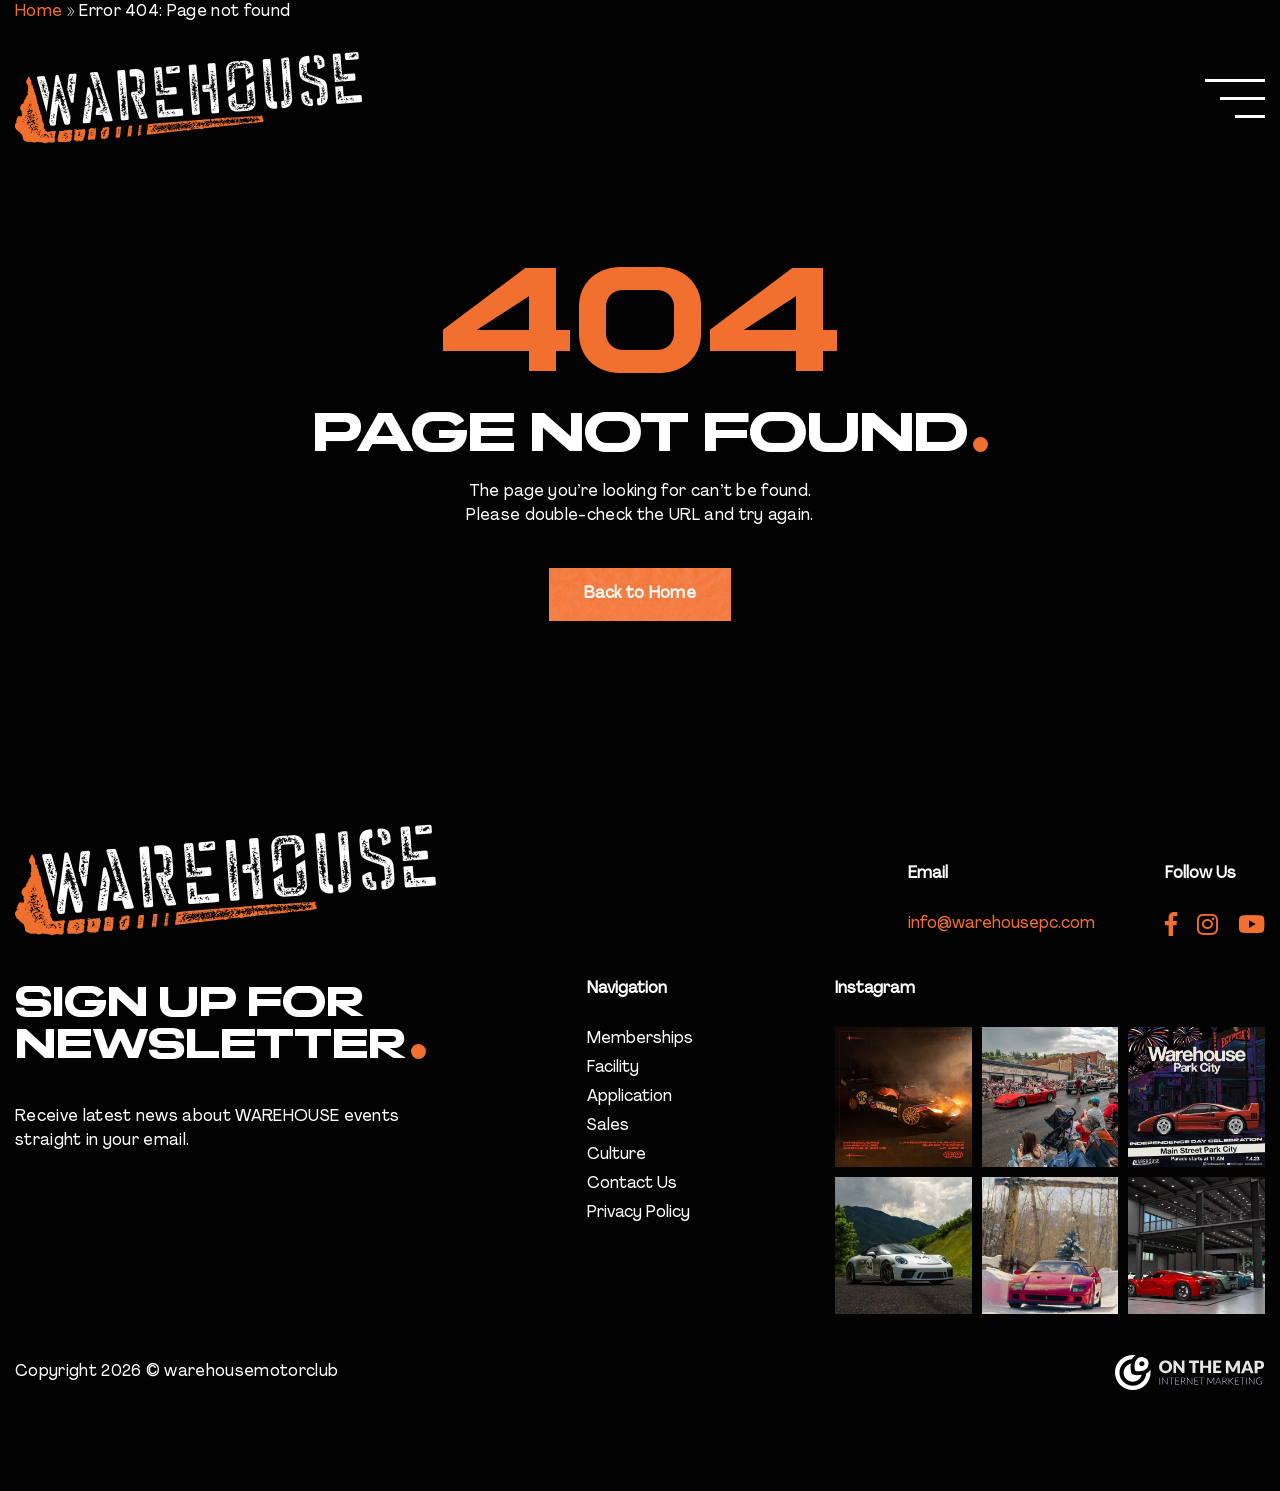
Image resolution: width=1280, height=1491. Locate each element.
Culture (616, 1155)
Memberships (640, 1039)
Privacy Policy (638, 1213)
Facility (613, 1068)
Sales (608, 1126)
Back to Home (640, 594)
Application (629, 1097)
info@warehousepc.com (1001, 924)
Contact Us (632, 1184)
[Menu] (1235, 100)
